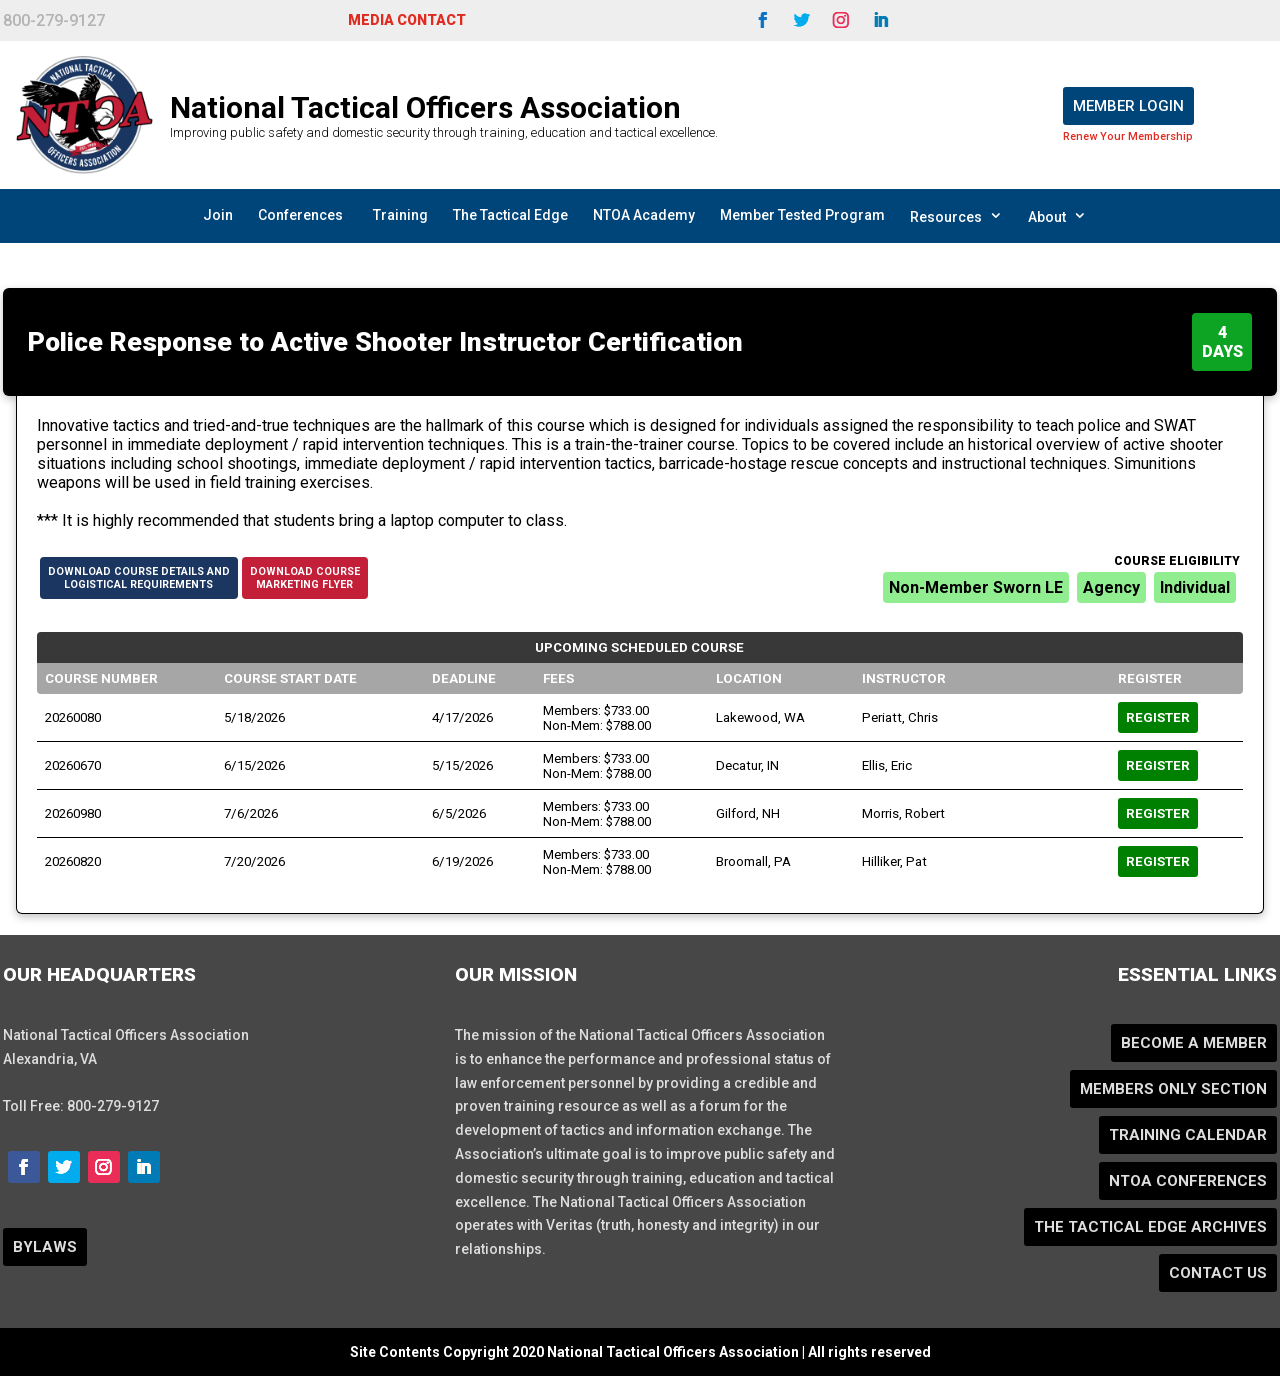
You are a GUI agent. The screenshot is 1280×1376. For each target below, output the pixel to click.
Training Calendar (1188, 1135)
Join (218, 215)
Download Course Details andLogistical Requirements (139, 578)
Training (400, 215)
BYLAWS (45, 1247)
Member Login (1128, 106)
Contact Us (1218, 1273)
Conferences (300, 215)
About (1057, 216)
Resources (956, 216)
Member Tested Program (802, 215)
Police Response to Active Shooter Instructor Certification (385, 342)
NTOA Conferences (1188, 1181)
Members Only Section (1173, 1089)
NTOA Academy (644, 215)
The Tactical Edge (510, 215)
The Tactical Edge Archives (1150, 1227)
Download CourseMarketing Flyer (305, 578)
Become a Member (1194, 1043)
